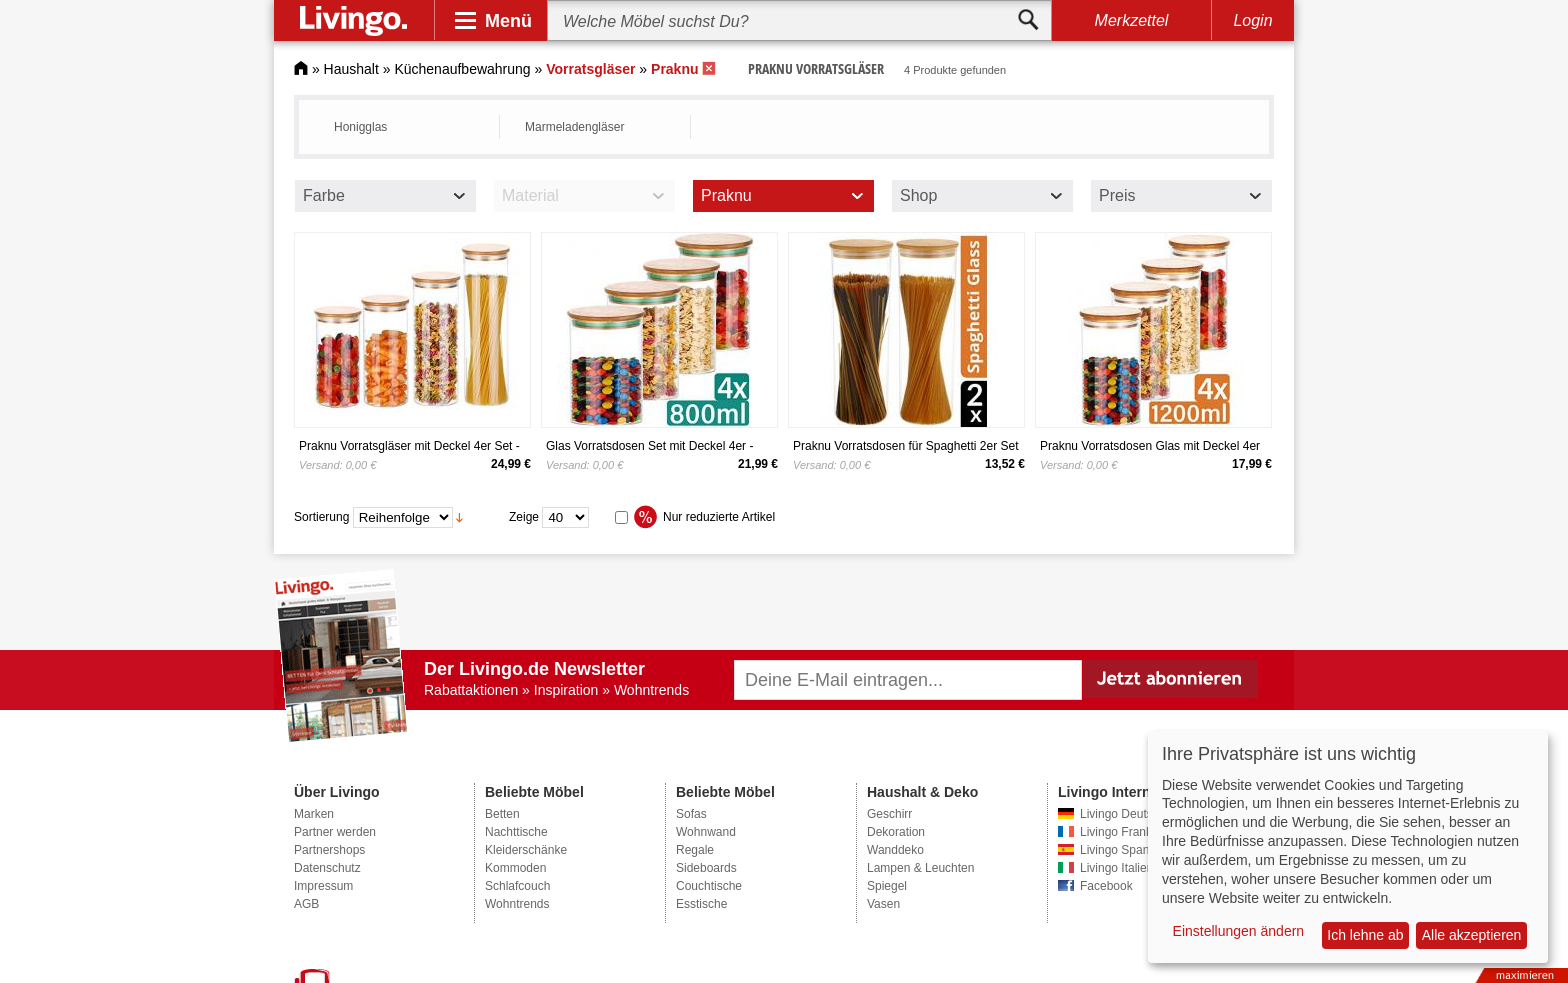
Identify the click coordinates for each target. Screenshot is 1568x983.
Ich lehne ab (1365, 935)
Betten (502, 814)
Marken (314, 814)
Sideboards (706, 868)
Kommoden (515, 868)
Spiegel (887, 886)
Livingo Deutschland (1134, 814)
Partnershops (329, 850)
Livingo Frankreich (1129, 832)
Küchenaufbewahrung (462, 69)
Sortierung (321, 517)
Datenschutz (327, 868)
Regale (695, 850)
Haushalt (351, 69)
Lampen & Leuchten (920, 868)
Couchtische (709, 886)
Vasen (883, 904)
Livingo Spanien (1122, 850)
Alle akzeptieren (1472, 935)
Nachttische (516, 832)
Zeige (524, 517)
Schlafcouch (517, 886)
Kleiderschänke (526, 850)
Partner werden (335, 832)
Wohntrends (517, 904)
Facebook (1106, 886)
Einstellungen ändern (1239, 931)
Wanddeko (895, 850)
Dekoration (896, 832)
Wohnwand (706, 832)
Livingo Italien (1116, 868)
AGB (306, 904)
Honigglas (360, 127)
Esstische (701, 904)
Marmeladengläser (574, 127)
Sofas (691, 814)
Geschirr (889, 814)
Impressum (323, 886)
